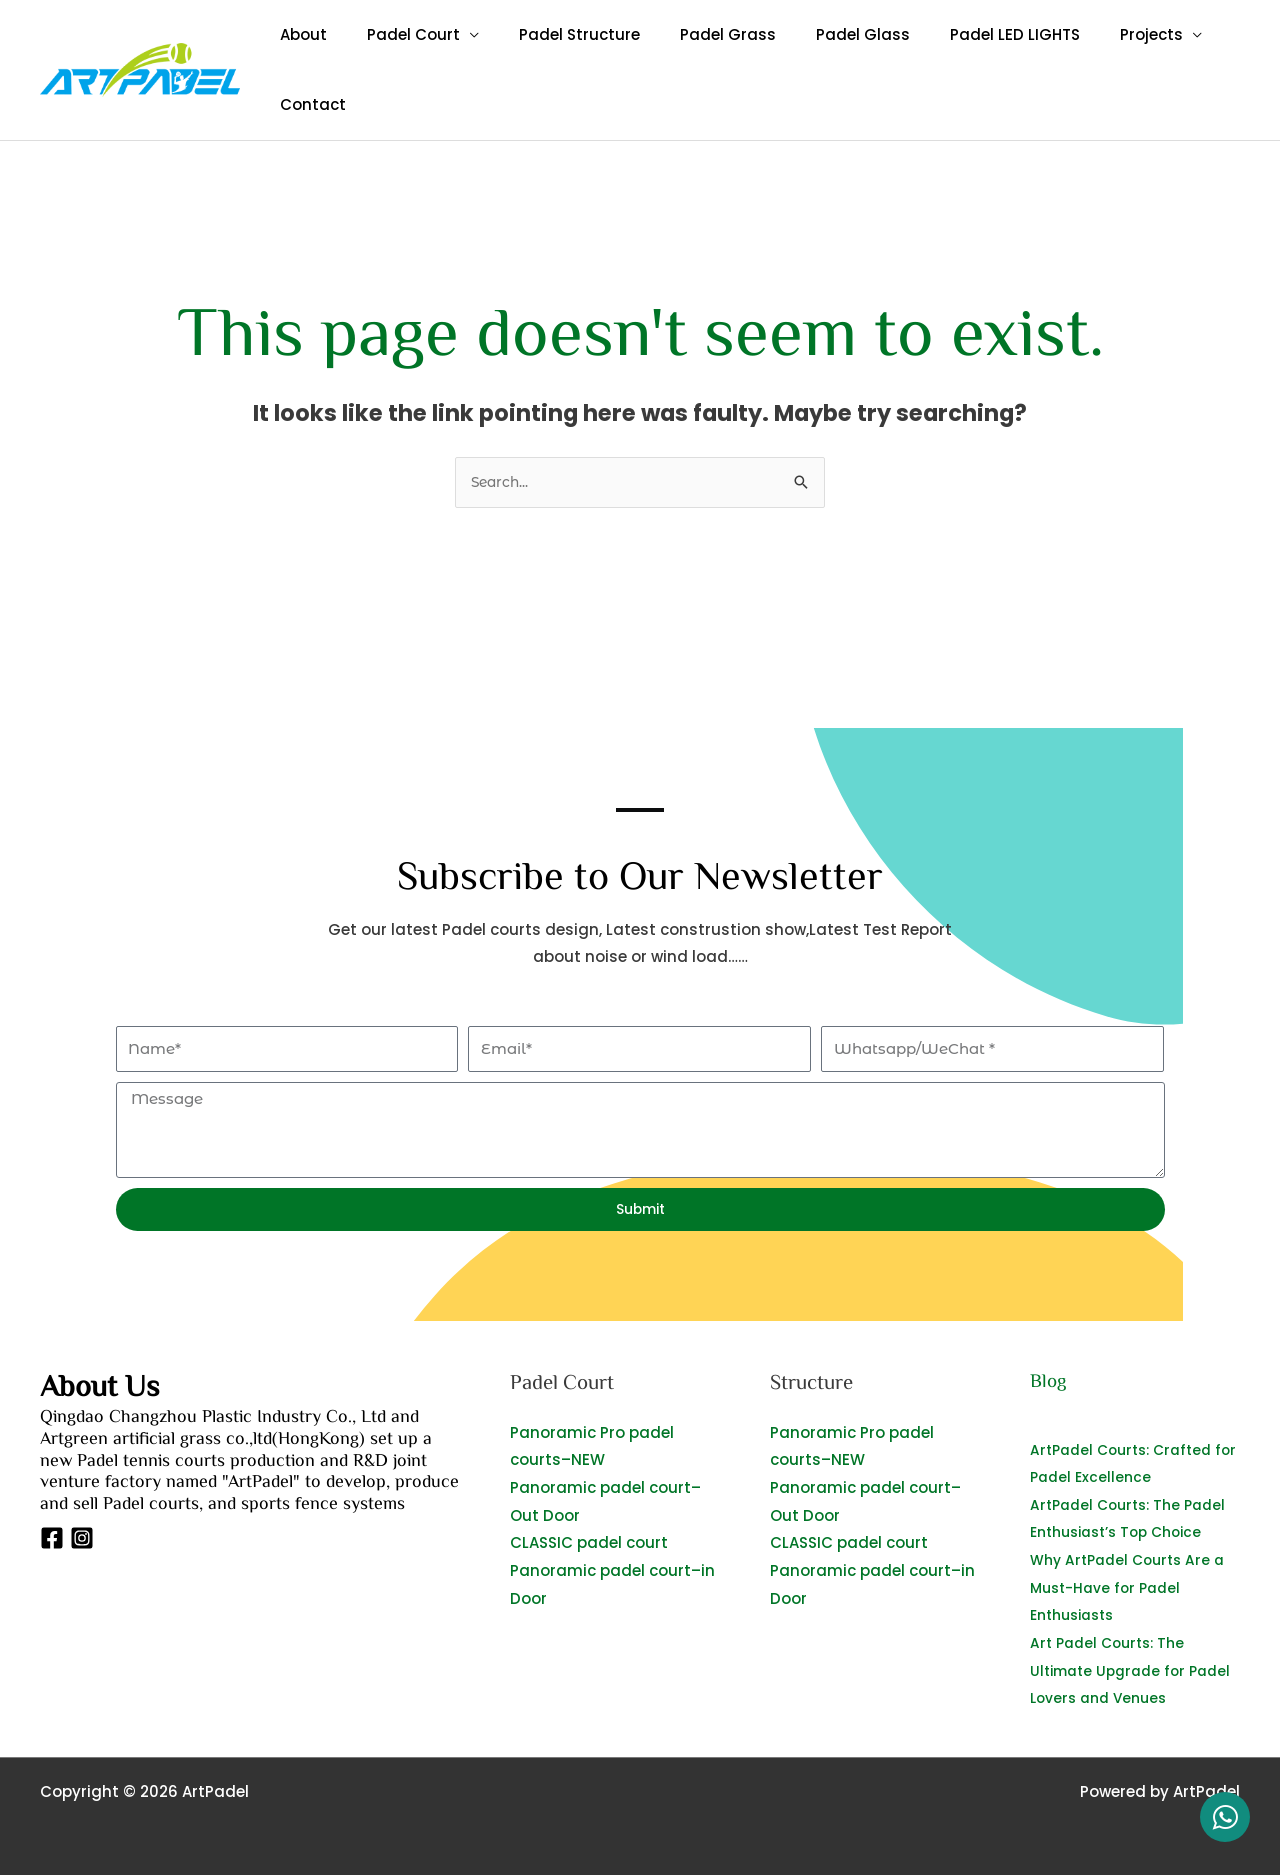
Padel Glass (818, 34)
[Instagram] (82, 1542)
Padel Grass (693, 34)
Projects (1086, 34)
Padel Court (398, 34)
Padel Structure (554, 34)
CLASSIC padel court (589, 1544)
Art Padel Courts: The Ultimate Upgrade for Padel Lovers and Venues (1127, 1668)
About (298, 34)
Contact (308, 104)
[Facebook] (52, 1542)
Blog (1049, 1383)
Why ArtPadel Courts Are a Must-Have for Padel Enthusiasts (1133, 1587)
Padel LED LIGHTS (960, 34)
